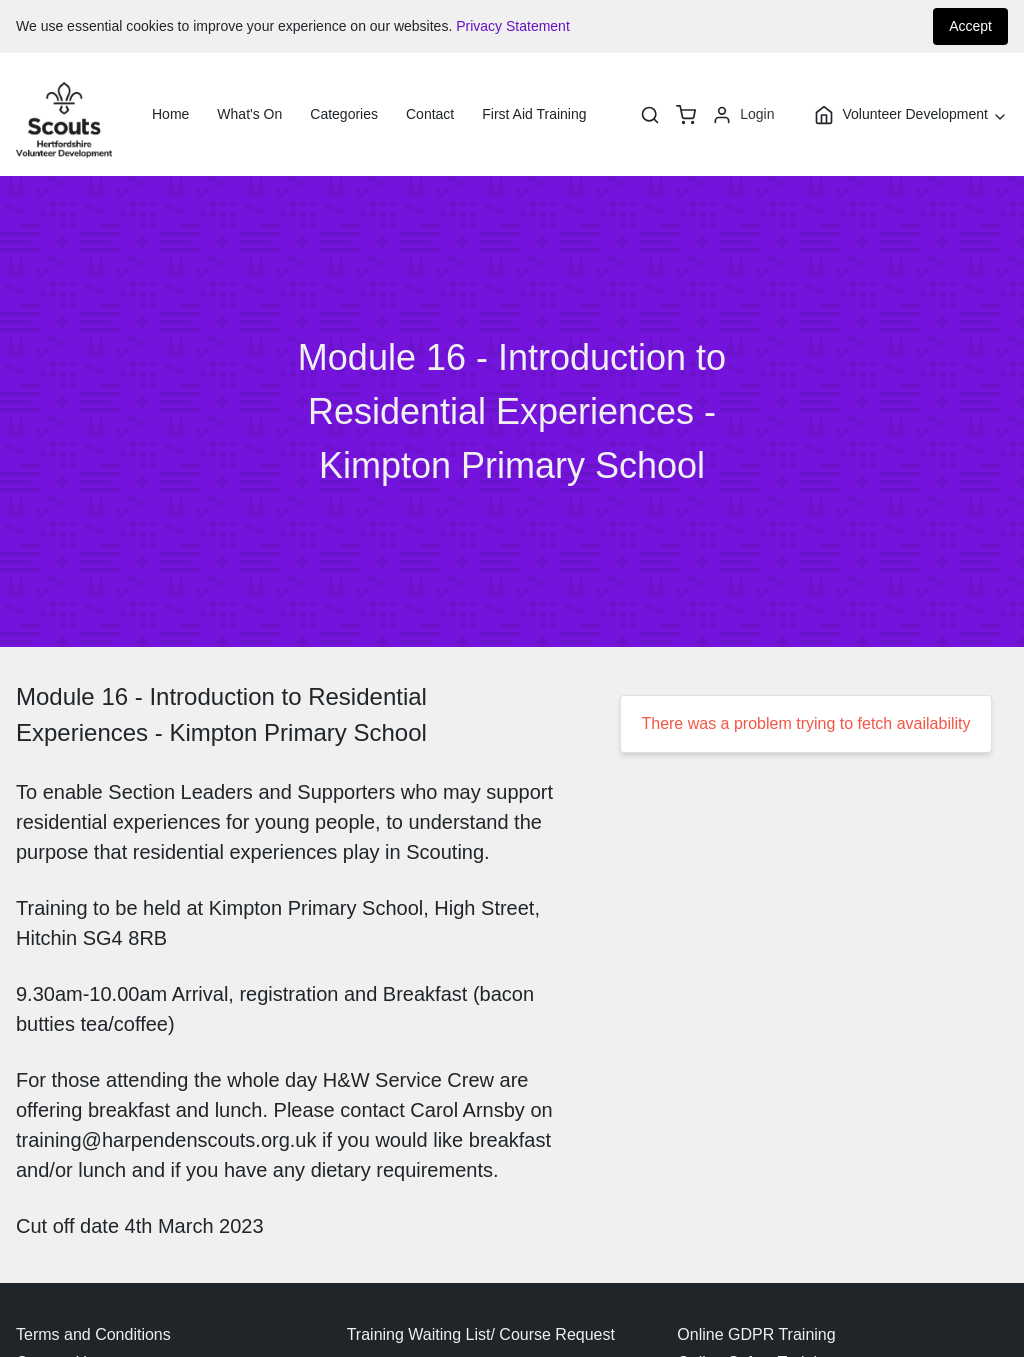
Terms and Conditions (93, 1334)
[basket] (686, 115)
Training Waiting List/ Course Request (481, 1334)
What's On (249, 114)
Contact (430, 114)
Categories (344, 114)
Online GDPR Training (756, 1334)
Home (170, 114)
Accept (970, 26)
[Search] (650, 115)
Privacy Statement (513, 26)
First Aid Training (534, 114)
